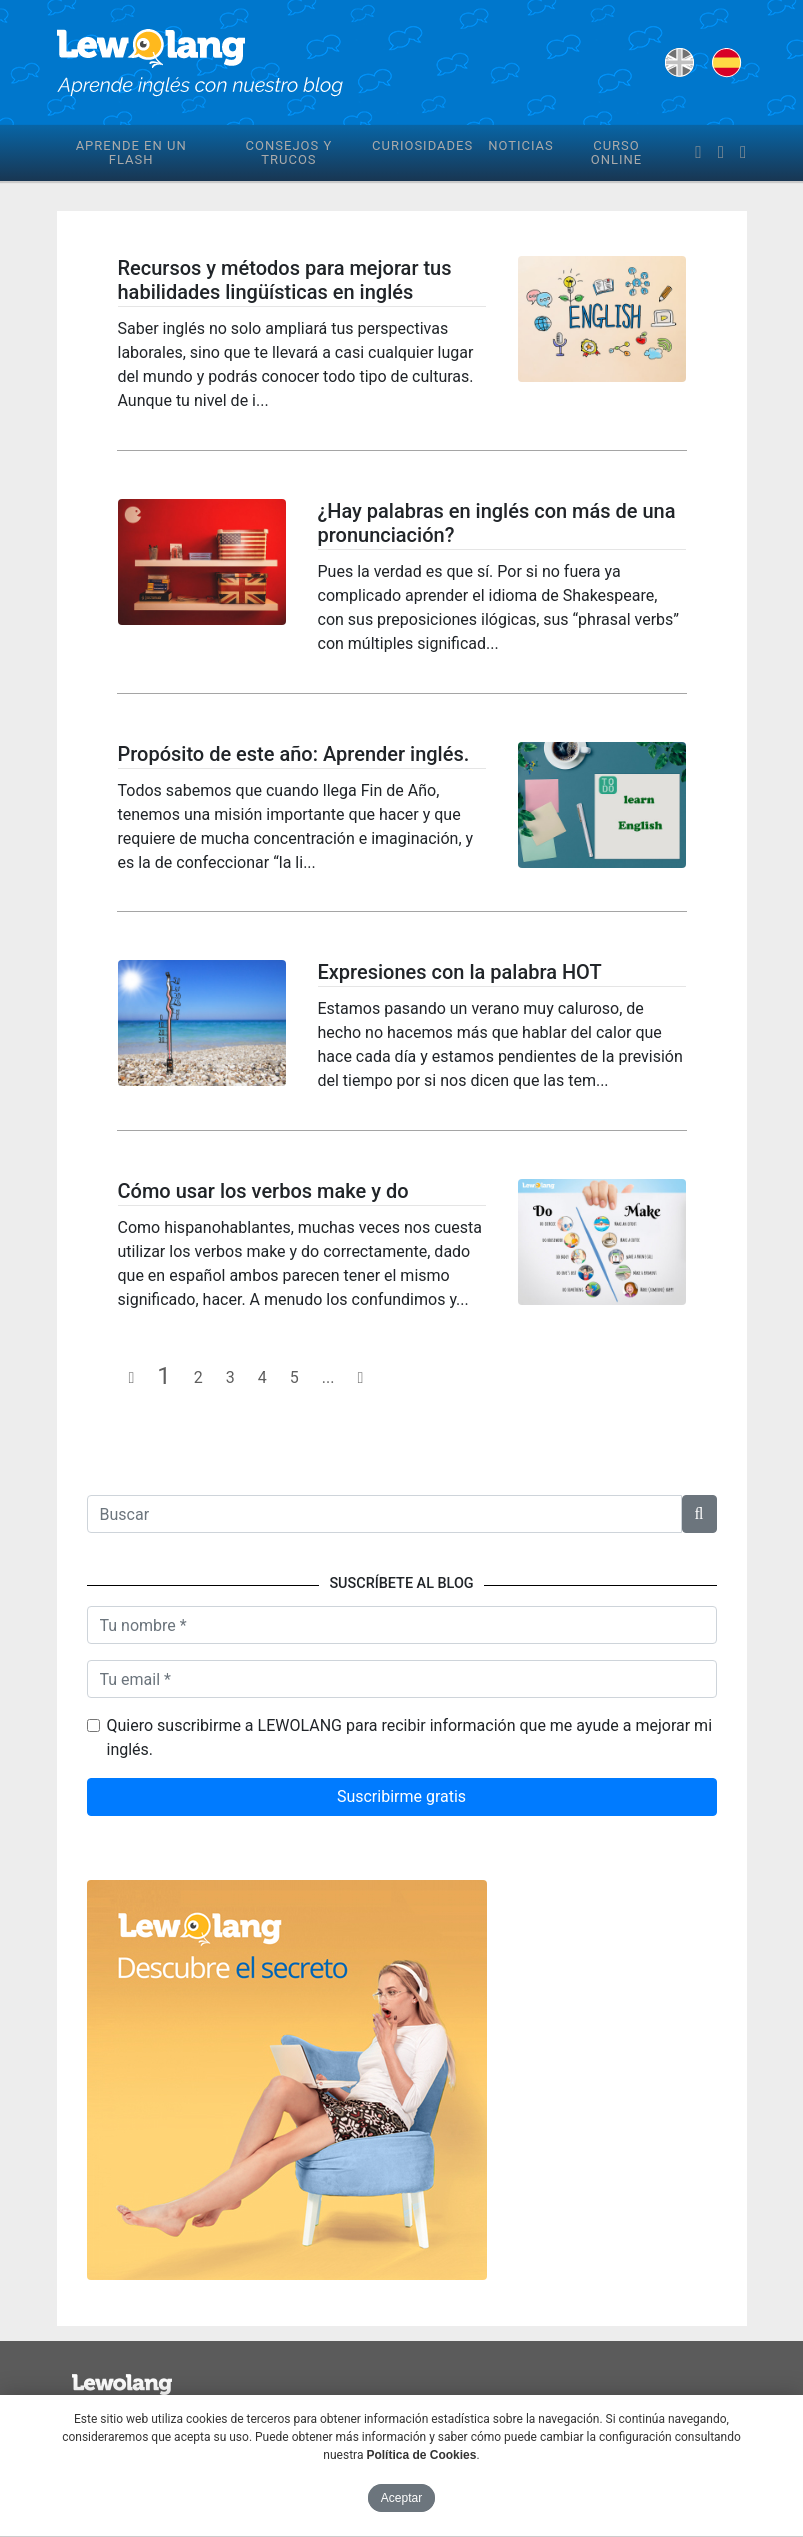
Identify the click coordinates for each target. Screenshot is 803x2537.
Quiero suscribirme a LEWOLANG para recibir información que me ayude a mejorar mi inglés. (410, 1737)
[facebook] (698, 153)
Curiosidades (422, 145)
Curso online (616, 152)
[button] (699, 1514)
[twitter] (721, 153)
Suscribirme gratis (401, 1796)
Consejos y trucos (289, 152)
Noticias (521, 145)
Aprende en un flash (131, 152)
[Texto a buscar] (384, 1514)
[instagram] (743, 153)
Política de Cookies (421, 2455)
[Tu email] (402, 1679)
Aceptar (401, 2498)
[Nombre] (402, 1625)
